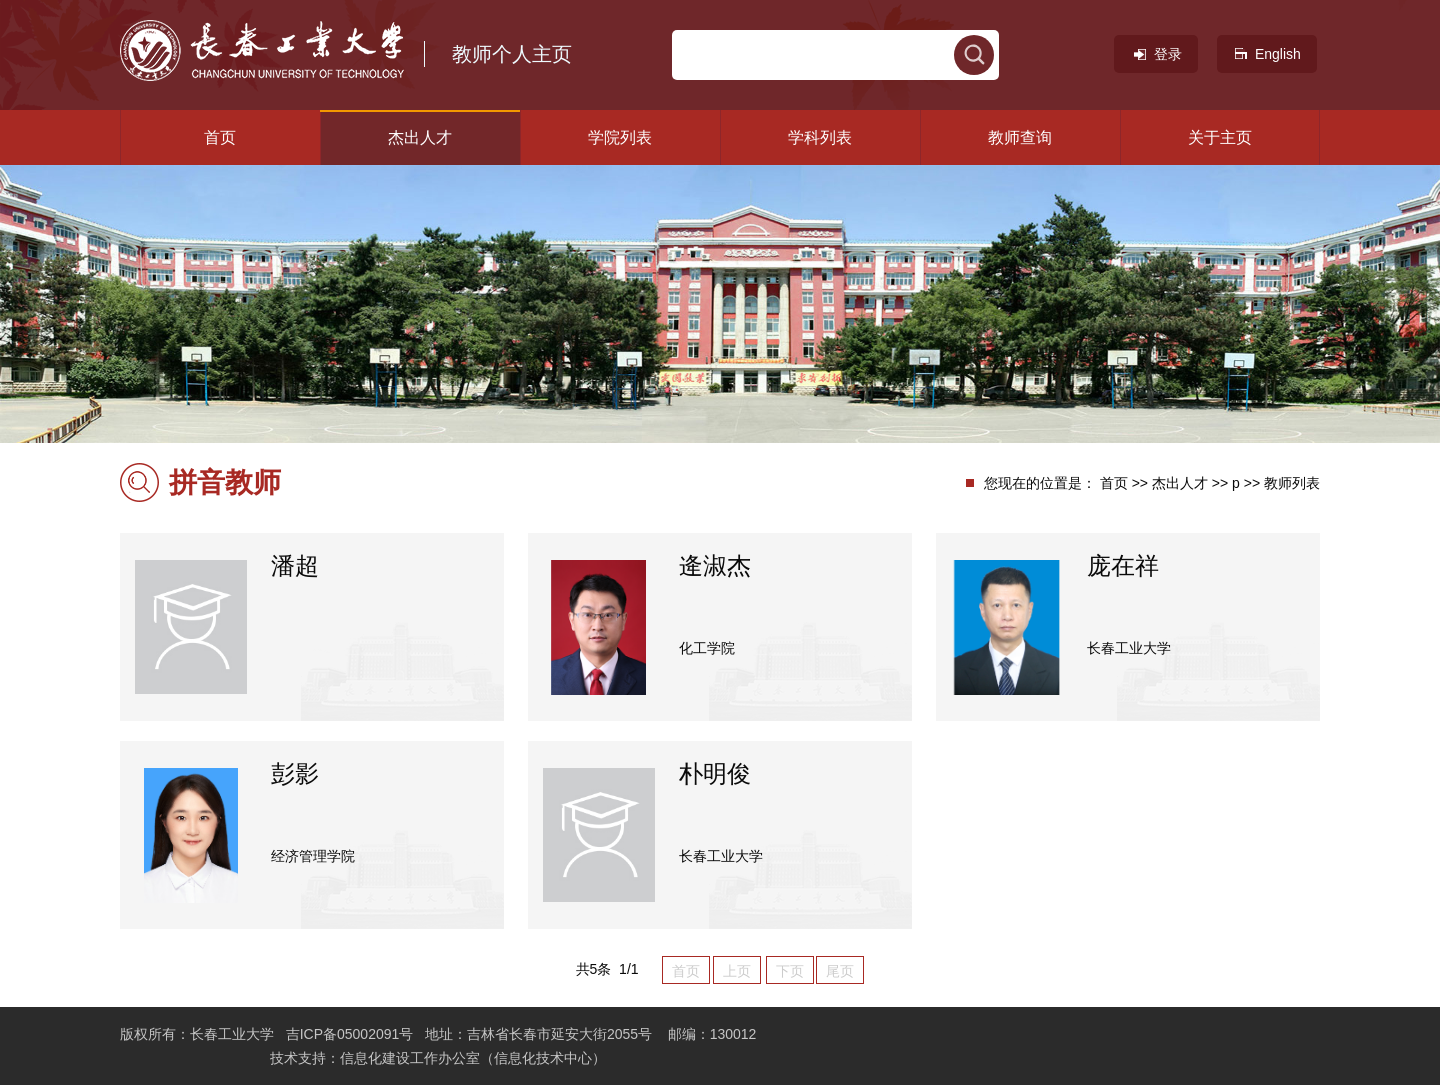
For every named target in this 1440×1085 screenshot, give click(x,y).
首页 (220, 137)
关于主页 (1220, 137)
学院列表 (620, 137)
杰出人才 (420, 137)
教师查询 (1020, 137)
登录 (1156, 54)
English (1267, 54)
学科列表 (820, 137)
